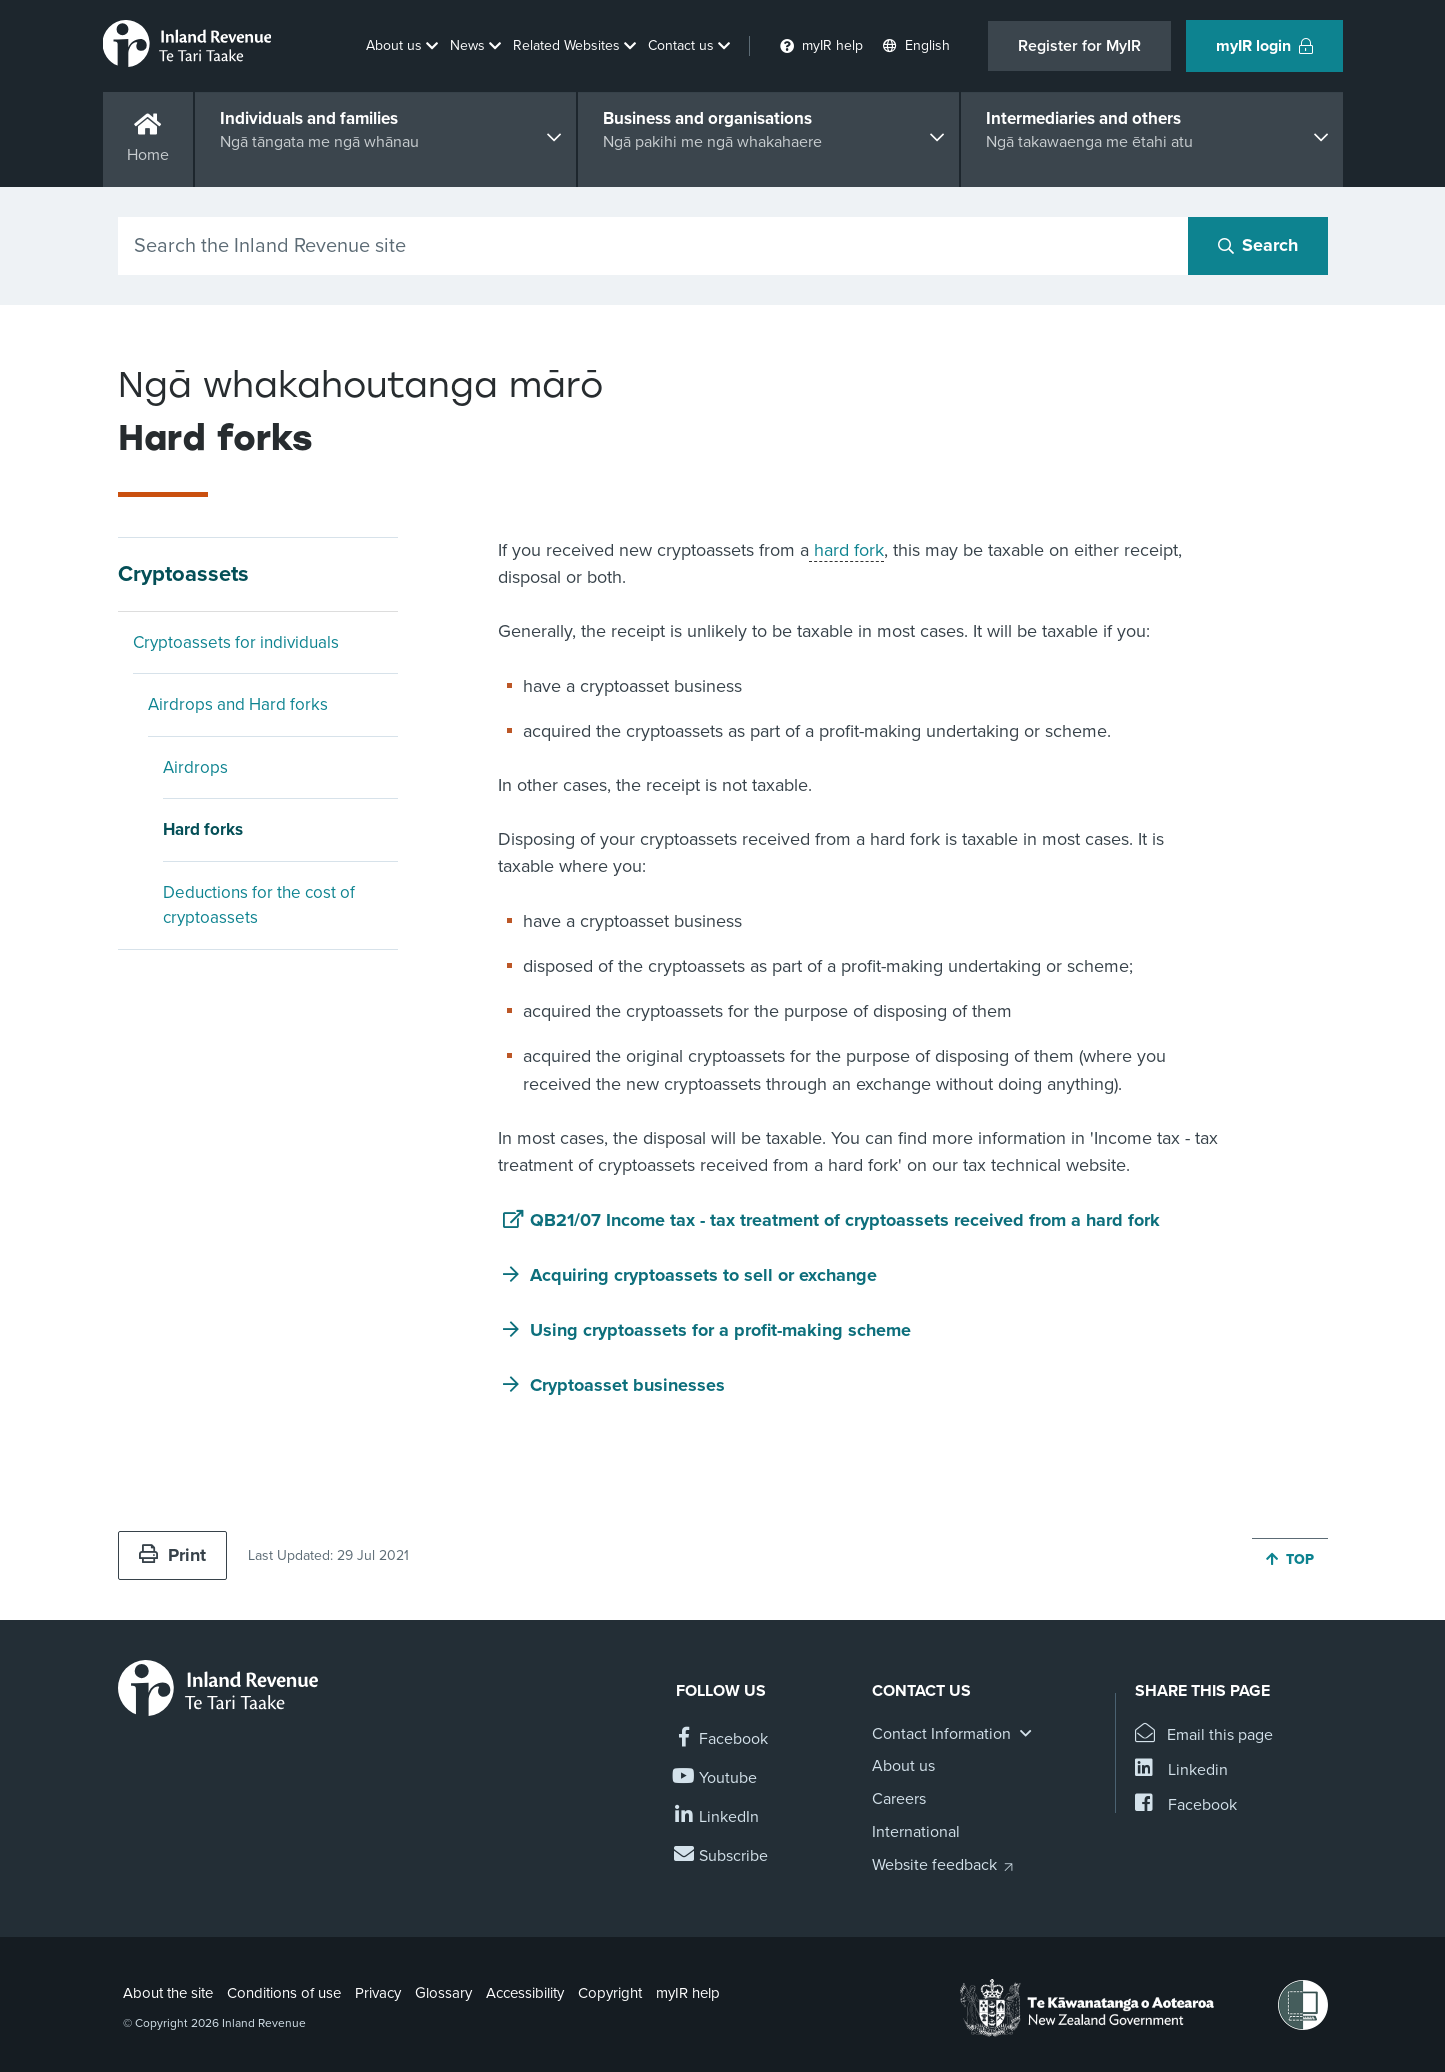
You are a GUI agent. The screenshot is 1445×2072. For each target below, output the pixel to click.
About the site (168, 1993)
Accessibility (525, 1993)
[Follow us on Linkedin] (717, 1817)
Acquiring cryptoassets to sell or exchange (703, 1275)
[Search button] (1258, 246)
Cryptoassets (183, 574)
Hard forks (203, 829)
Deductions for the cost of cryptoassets (259, 905)
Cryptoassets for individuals (236, 642)
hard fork (846, 550)
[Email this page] (1204, 1735)
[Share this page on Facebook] (1186, 1805)
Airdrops (195, 767)
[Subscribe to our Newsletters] (722, 1856)
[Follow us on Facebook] (722, 1739)
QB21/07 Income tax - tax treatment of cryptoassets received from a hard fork (845, 1220)
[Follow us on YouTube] (716, 1778)
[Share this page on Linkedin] (1181, 1770)
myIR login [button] (1264, 46)
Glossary (443, 1993)
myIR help (688, 1993)
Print (172, 1555)
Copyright (610, 1993)
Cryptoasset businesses (627, 1385)
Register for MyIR (1079, 46)
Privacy (378, 1993)
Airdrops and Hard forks (238, 704)
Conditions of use (284, 1993)
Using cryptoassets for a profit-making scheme (720, 1330)
